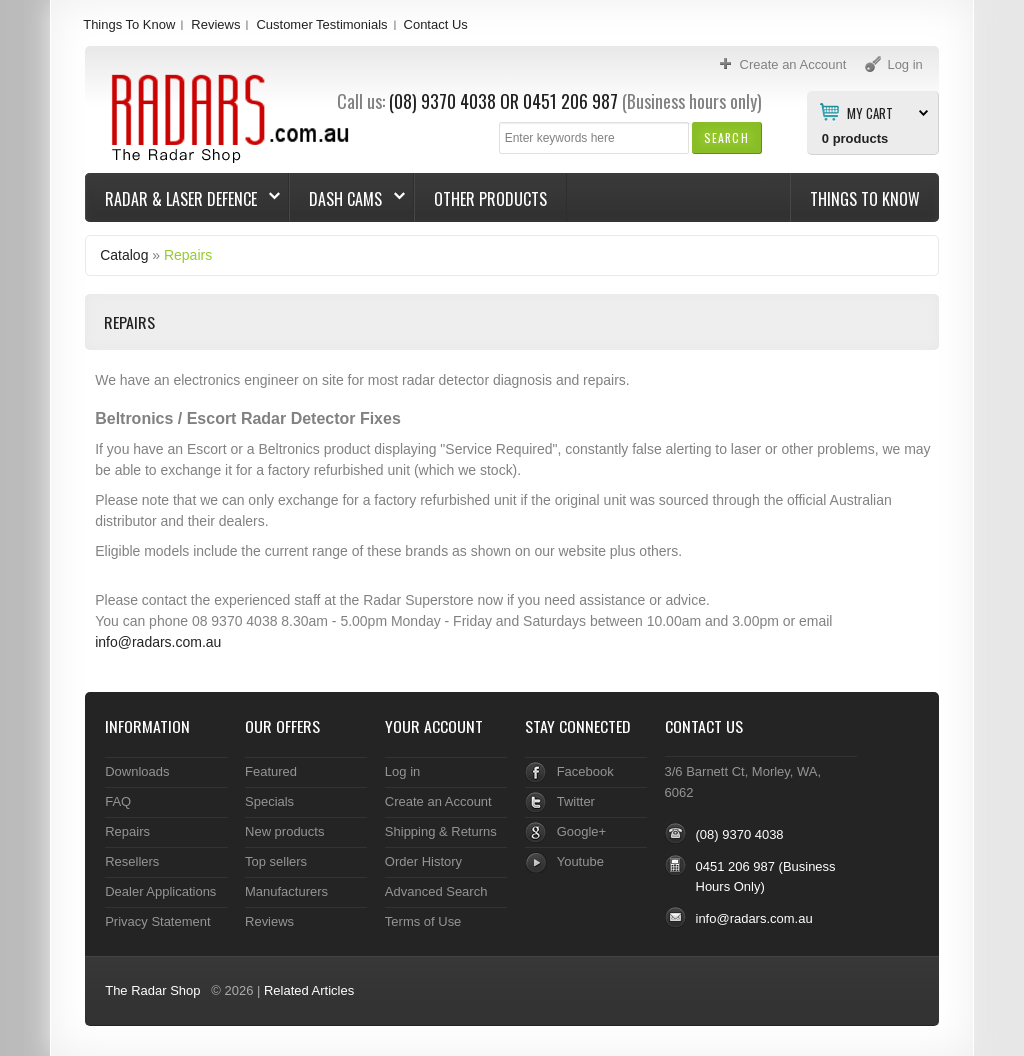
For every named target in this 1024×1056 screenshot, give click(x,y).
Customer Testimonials (321, 24)
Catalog (124, 255)
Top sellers (276, 861)
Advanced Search (436, 891)
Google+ (581, 831)
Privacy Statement (157, 921)
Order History (423, 861)
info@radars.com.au (158, 642)
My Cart (870, 112)
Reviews (215, 24)
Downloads (137, 771)
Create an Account (438, 801)
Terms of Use (423, 921)
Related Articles (309, 990)
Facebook (585, 771)
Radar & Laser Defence (183, 199)
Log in (402, 771)
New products (284, 831)
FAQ (118, 801)
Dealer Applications (160, 891)
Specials (269, 801)
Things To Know (129, 24)
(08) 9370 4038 (442, 101)
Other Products (490, 199)
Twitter (576, 801)
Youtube (580, 861)
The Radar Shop (152, 990)
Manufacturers (286, 891)
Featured (271, 771)
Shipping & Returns (441, 831)
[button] (726, 137)
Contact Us (436, 24)
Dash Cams (347, 199)
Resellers (132, 861)
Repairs (188, 255)
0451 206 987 (570, 101)
